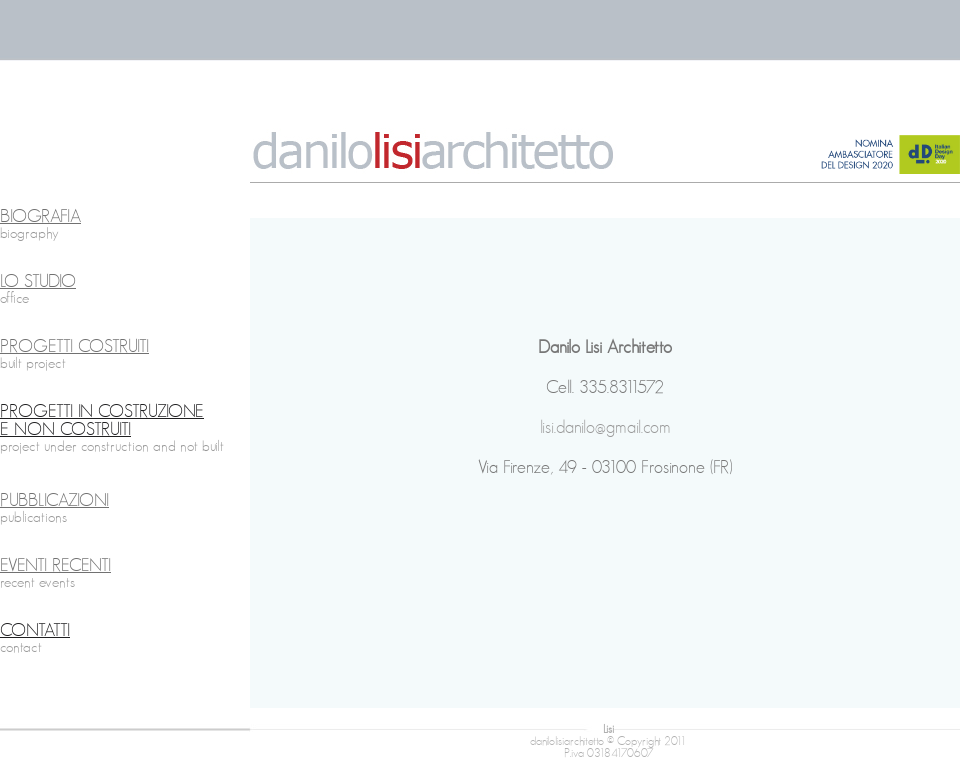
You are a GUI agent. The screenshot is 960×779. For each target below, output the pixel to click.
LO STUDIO (38, 282)
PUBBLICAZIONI (54, 501)
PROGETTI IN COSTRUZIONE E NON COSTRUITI (102, 421)
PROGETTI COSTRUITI (74, 347)
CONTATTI (35, 631)
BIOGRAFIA (40, 217)
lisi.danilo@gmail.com (605, 428)
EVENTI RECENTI (55, 566)
